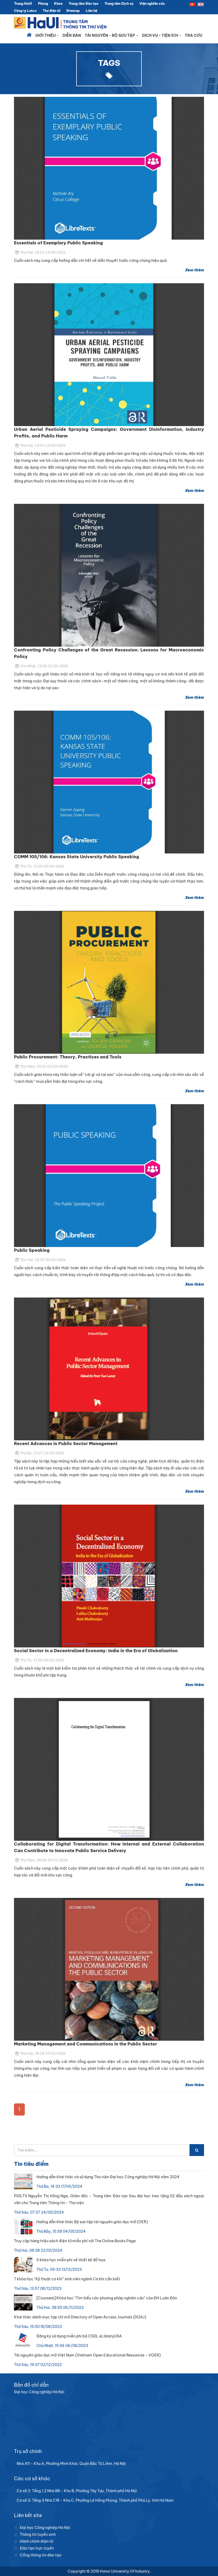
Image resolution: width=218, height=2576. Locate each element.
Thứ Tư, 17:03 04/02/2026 (39, 1660)
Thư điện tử (51, 11)
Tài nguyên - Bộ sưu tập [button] (111, 35)
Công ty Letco (25, 11)
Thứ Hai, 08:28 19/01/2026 (40, 2053)
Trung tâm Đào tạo (83, 4)
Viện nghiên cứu (152, 4)
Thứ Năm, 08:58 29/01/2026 (41, 1860)
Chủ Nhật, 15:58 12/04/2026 (41, 666)
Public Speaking (32, 1250)
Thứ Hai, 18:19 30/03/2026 (40, 1259)
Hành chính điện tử (36, 2541)
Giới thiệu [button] (47, 35)
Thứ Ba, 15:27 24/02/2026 (39, 1453)
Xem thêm (194, 270)
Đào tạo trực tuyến (37, 2548)
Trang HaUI (23, 4)
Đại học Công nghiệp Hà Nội (45, 2527)
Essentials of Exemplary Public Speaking (58, 242)
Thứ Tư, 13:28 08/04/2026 (39, 866)
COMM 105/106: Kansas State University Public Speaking (76, 856)
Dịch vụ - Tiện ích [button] (161, 35)
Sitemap (73, 11)
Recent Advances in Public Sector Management (65, 1443)
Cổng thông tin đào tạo (40, 2555)
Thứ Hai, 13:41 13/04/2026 (40, 445)
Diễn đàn (72, 35)
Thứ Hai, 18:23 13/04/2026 (40, 252)
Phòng (43, 4)
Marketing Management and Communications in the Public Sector (85, 2044)
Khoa (58, 4)
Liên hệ (91, 11)
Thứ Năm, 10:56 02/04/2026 (41, 1066)
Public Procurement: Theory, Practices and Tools (67, 1056)
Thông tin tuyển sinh (38, 2534)
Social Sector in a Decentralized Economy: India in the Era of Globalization (96, 1650)
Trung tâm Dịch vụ (119, 4)
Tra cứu (193, 35)
